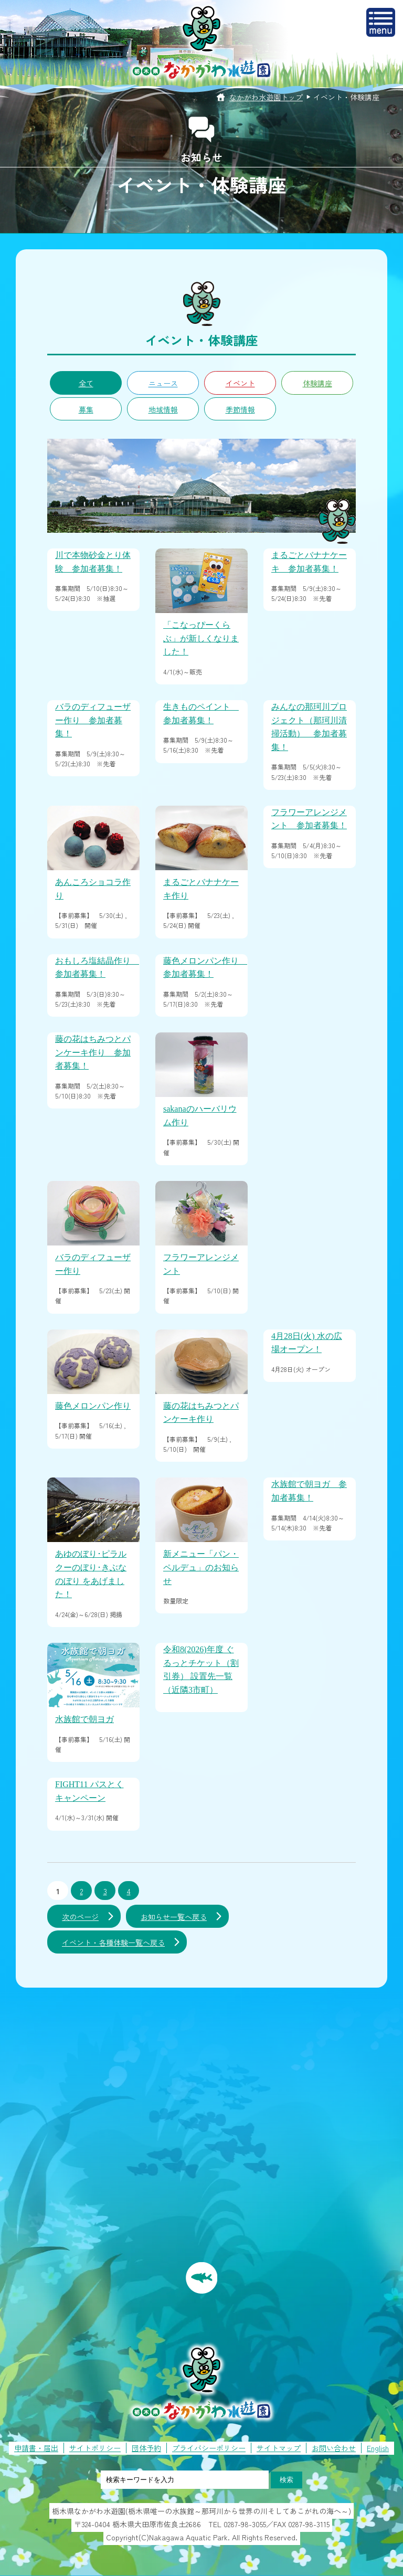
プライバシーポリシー (209, 2448)
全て (86, 383)
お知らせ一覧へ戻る (174, 1917)
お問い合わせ (334, 2448)
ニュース (163, 383)
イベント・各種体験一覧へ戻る (113, 1942)
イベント (240, 383)
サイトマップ (279, 2448)
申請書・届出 (36, 2448)
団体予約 (146, 2448)
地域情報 (163, 409)
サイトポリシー (95, 2448)
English (378, 2448)
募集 (86, 409)
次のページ (80, 1917)
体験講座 (317, 383)
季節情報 (240, 409)
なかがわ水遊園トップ (266, 97)
